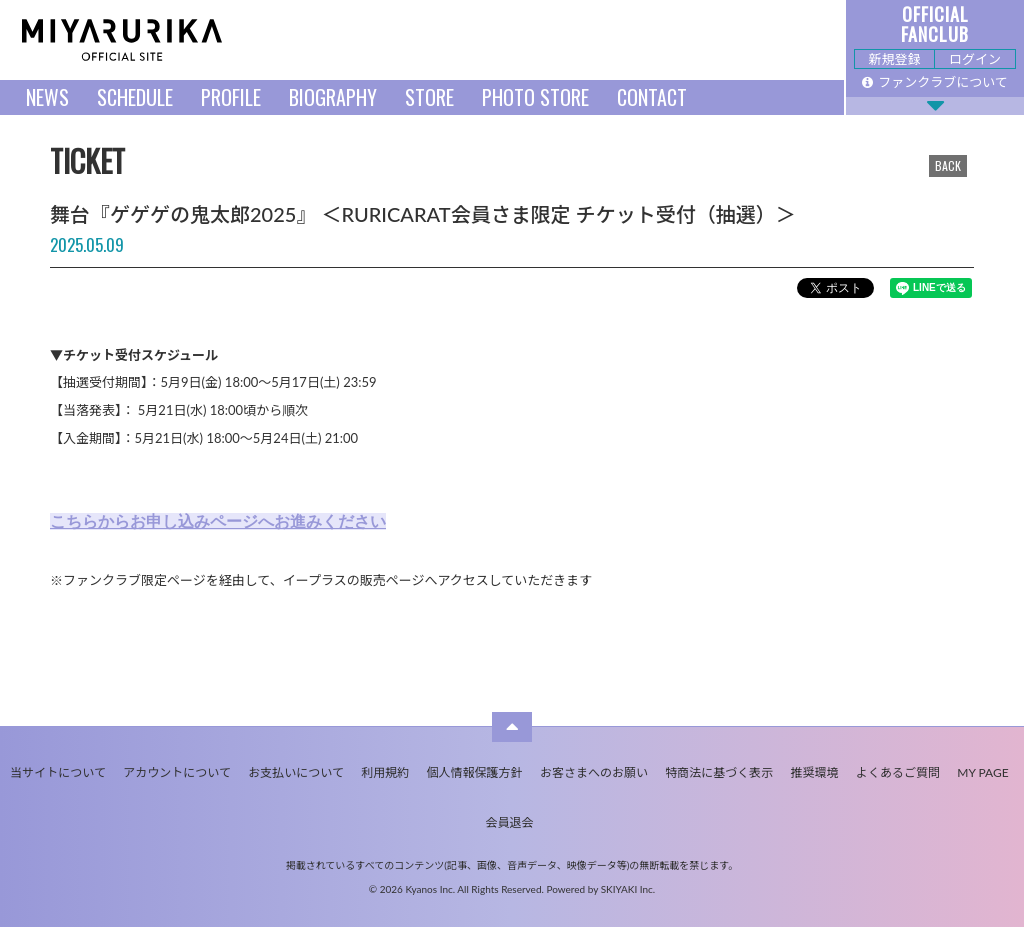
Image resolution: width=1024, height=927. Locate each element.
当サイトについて (58, 772)
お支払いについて (296, 772)
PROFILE (231, 97)
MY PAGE (982, 772)
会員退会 (509, 822)
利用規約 (385, 772)
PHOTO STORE (535, 97)
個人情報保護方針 (475, 772)
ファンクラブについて (935, 82)
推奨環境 (815, 772)
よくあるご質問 (898, 772)
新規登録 (894, 59)
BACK (948, 165)
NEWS (47, 97)
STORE (429, 97)
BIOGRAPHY (333, 97)
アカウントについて (177, 772)
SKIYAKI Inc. (628, 889)
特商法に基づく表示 (719, 772)
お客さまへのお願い (594, 772)
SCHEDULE (135, 97)
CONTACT (652, 97)
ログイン (975, 59)
